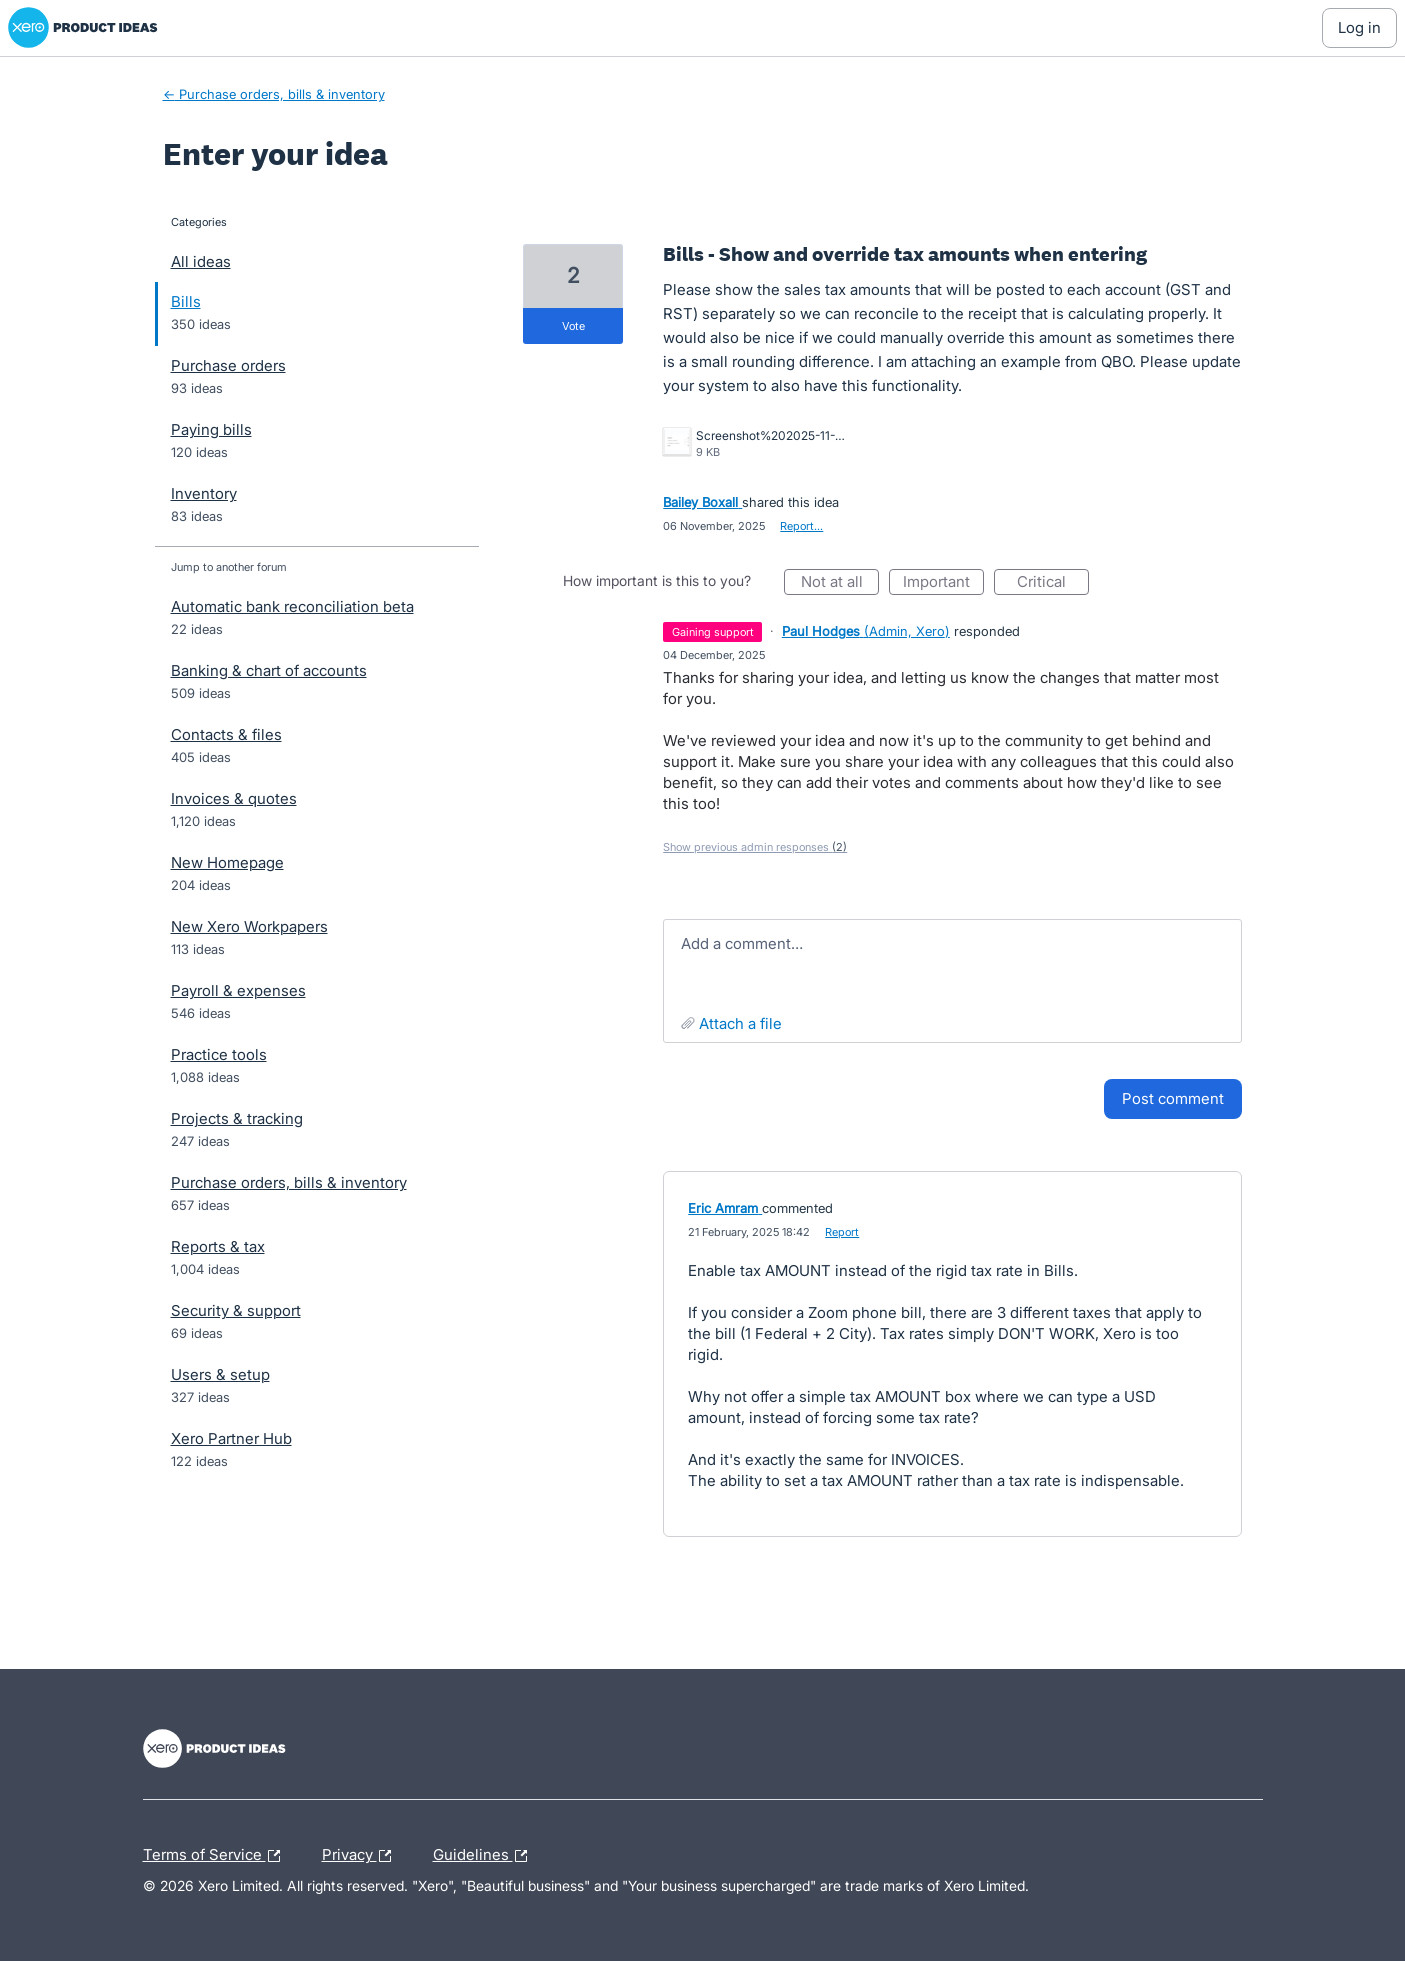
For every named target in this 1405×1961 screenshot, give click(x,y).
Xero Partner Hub (231, 1438)
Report (842, 1232)
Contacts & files (226, 734)
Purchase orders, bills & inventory (289, 1182)
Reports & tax (218, 1246)
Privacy (361, 1856)
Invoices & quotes (234, 798)
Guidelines (485, 1856)
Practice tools (219, 1054)
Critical (1053, 583)
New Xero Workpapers (249, 926)
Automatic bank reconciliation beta (292, 606)
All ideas (201, 261)
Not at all (840, 583)
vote (573, 326)
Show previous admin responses (755, 847)
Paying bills (211, 429)
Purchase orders (228, 365)
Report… (801, 526)
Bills (186, 301)
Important (943, 583)
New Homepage (227, 862)
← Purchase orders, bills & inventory (274, 94)
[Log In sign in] (1359, 28)
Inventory (204, 493)
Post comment (1173, 1098)
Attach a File (740, 1023)
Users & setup (220, 1374)
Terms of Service (216, 1856)
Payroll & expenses (238, 990)
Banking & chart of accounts (269, 670)
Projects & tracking (237, 1118)
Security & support (236, 1310)
